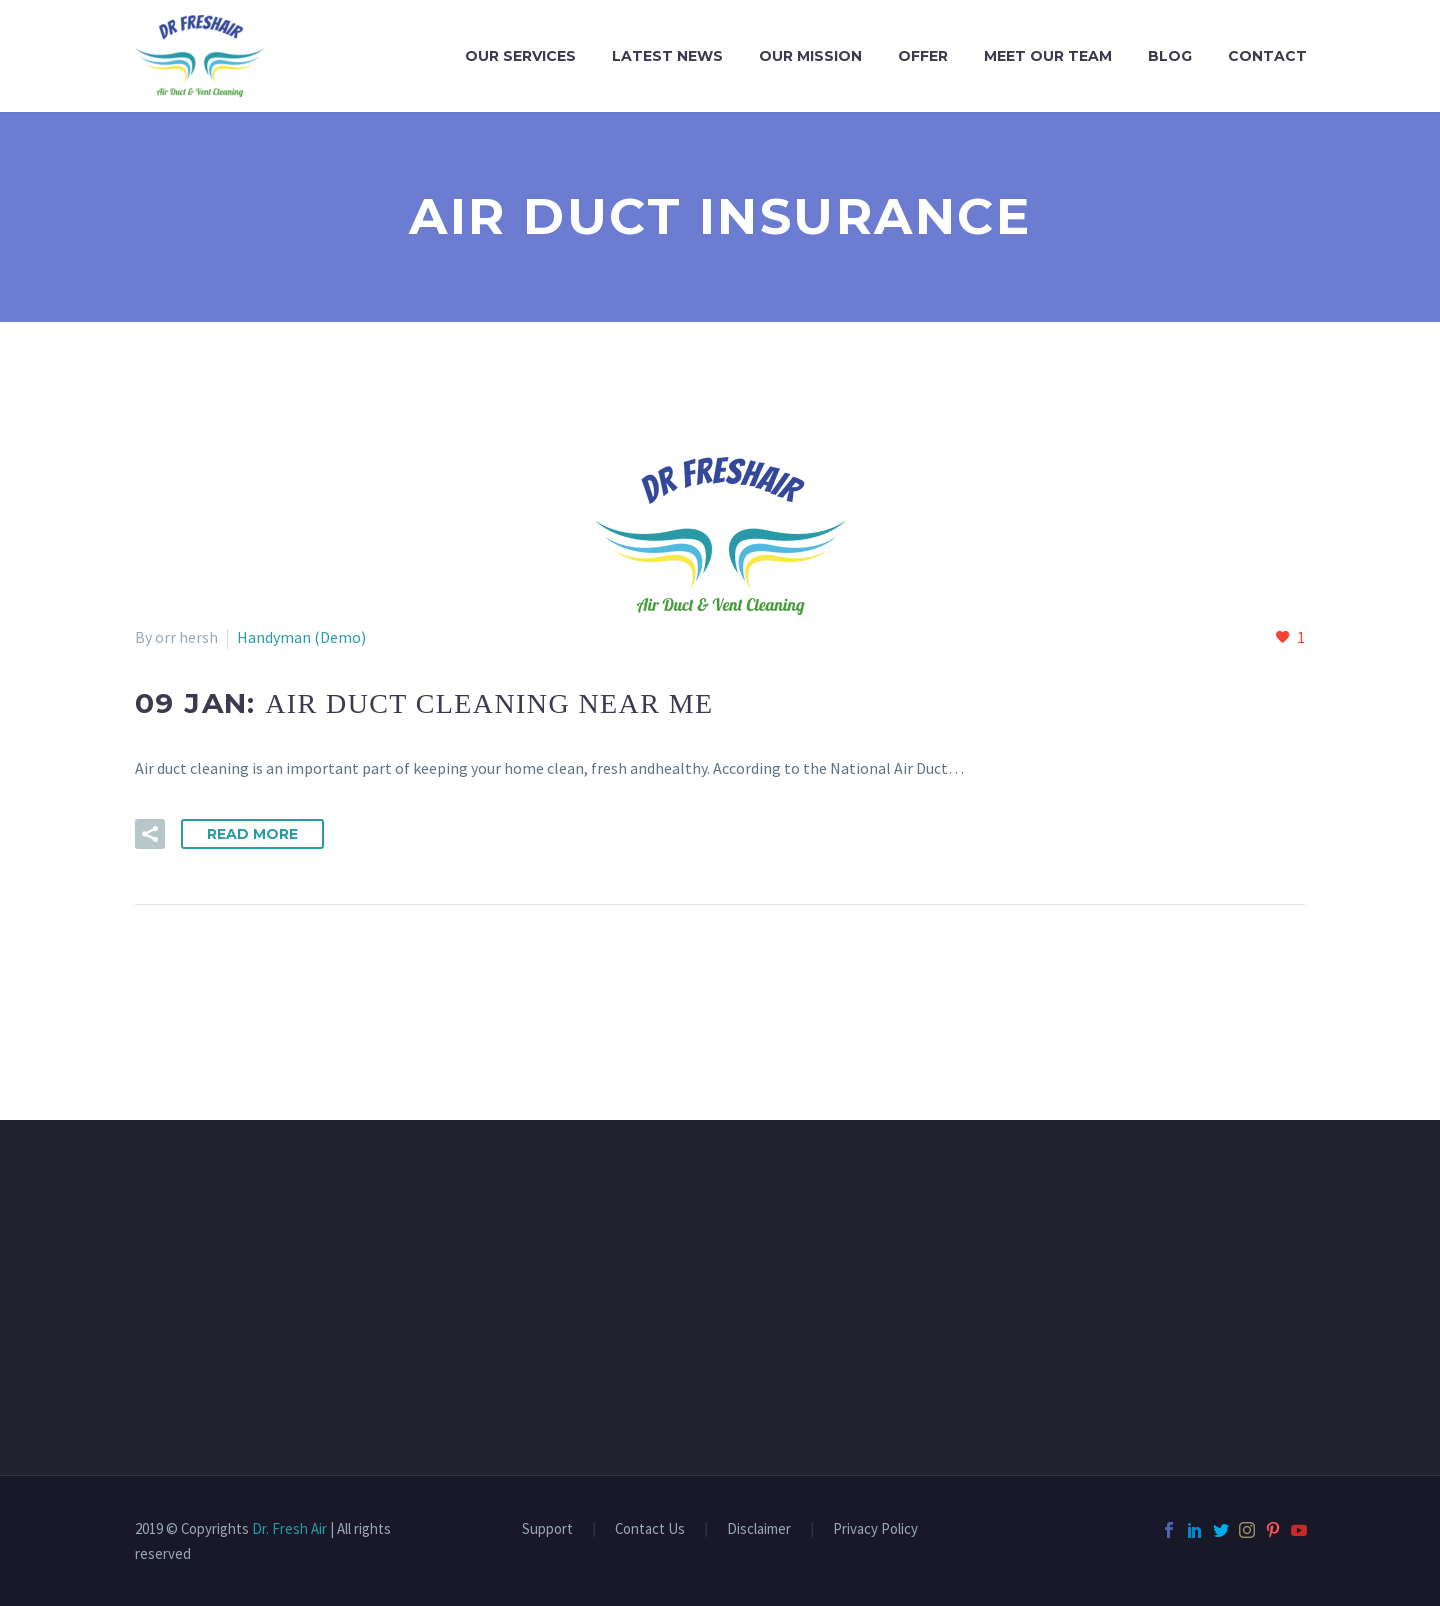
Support (547, 1529)
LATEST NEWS (667, 56)
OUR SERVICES (520, 56)
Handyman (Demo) (301, 637)
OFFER (923, 56)
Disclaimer (759, 1529)
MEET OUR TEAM (1048, 56)
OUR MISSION (810, 56)
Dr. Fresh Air (289, 1528)
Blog (1170, 56)
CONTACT (1267, 56)
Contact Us (650, 1529)
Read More (252, 834)
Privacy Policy (875, 1529)
